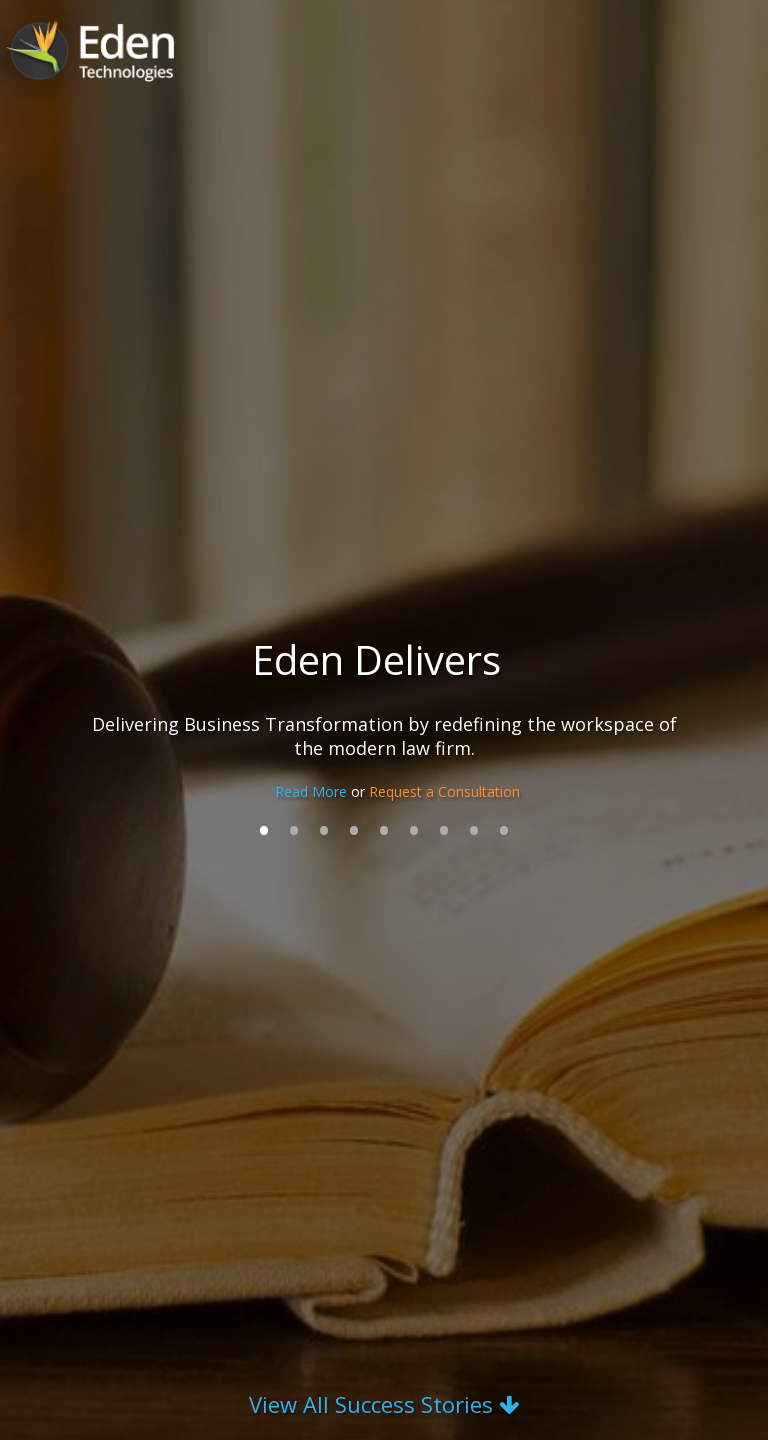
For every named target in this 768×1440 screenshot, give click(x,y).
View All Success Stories (384, 1404)
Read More (313, 791)
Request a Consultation (444, 791)
